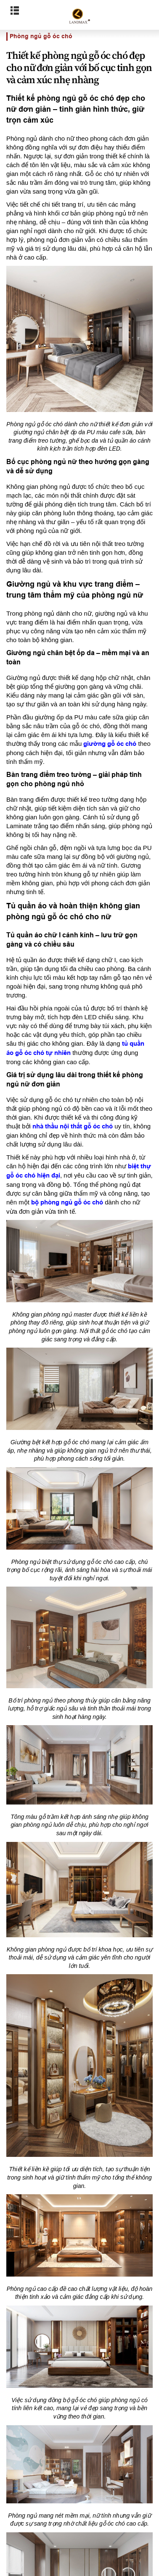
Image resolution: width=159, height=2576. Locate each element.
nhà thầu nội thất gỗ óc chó (72, 1126)
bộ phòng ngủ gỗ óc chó (67, 1202)
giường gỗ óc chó (109, 744)
